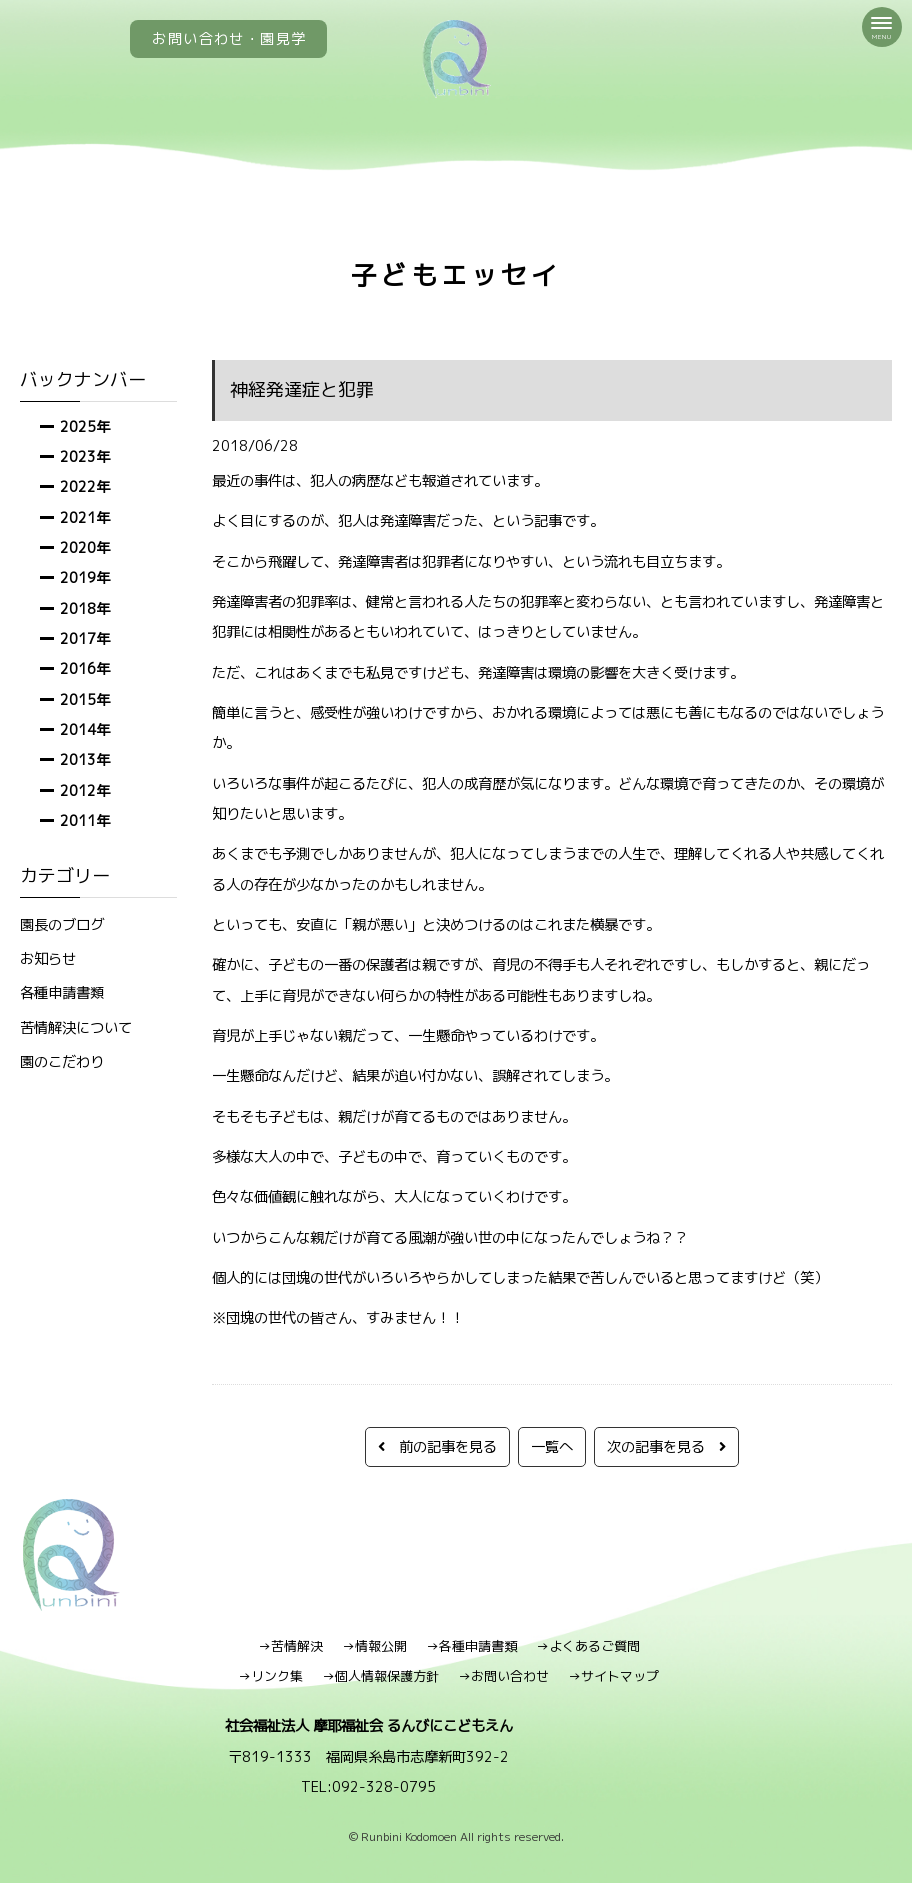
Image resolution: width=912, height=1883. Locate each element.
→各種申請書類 (471, 1646)
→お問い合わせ (503, 1676)
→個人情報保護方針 (380, 1676)
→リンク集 (270, 1676)
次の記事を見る (666, 1446)
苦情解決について (76, 1027)
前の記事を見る (437, 1446)
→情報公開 (374, 1646)
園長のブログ (62, 924)
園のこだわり (62, 1061)
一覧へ (552, 1446)
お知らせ (48, 958)
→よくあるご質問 (588, 1646)
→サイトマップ (613, 1676)
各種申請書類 (62, 992)
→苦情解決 (290, 1646)
